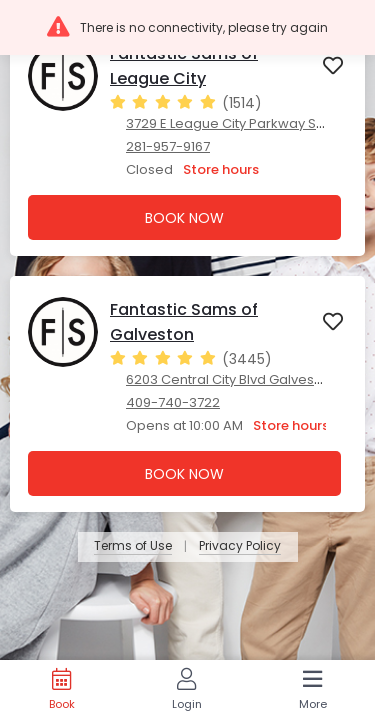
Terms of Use (133, 546)
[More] (312, 690)
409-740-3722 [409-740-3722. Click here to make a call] (173, 402)
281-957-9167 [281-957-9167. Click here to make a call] (168, 146)
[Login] (186, 690)
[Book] (61, 690)
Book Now (184, 218)
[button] (187, 27)
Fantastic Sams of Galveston (184, 322)
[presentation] (187, 138)
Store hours (221, 169)
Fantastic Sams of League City (184, 66)
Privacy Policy (240, 546)
